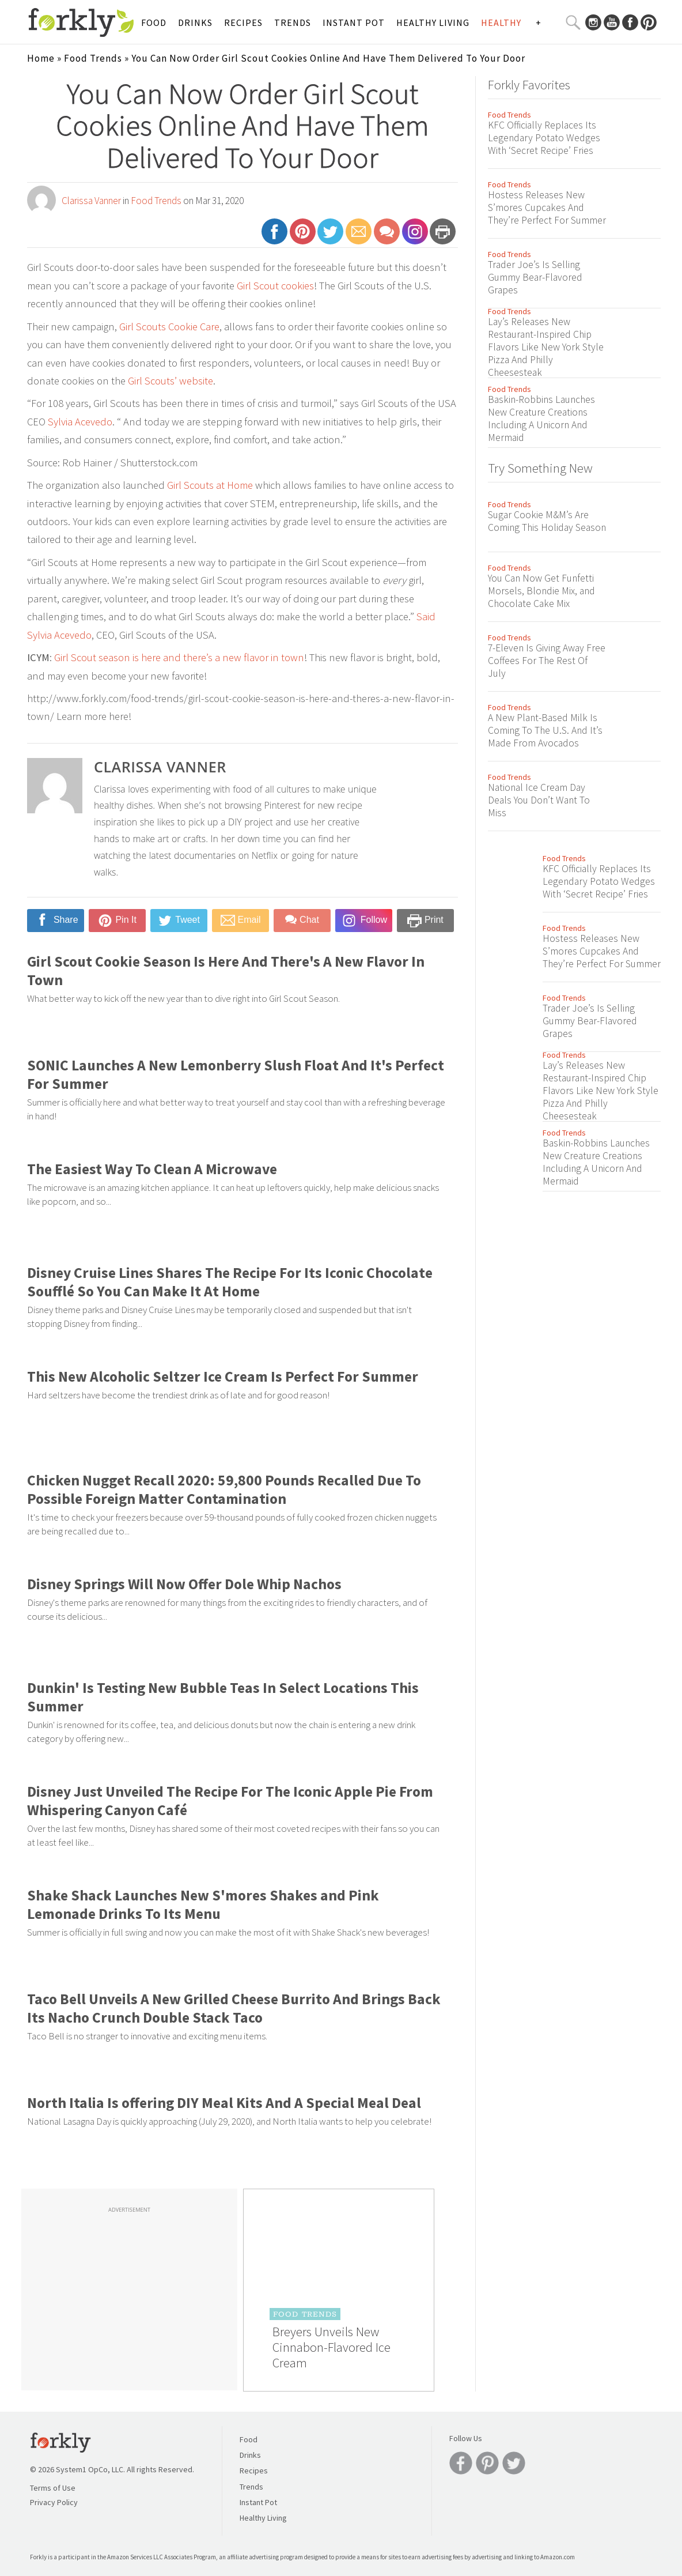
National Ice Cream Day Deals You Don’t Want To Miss (539, 800)
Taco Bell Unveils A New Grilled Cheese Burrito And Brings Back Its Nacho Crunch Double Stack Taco (234, 2008)
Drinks (195, 22)
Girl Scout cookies (275, 285)
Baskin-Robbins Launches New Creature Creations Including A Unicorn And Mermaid (541, 418)
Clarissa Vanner (91, 200)
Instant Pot (354, 22)
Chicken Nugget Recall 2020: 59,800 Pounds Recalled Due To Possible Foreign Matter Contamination (224, 1489)
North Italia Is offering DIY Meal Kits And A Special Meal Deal (224, 2103)
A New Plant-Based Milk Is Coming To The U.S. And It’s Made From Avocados (545, 730)
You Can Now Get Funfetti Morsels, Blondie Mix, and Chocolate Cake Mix (541, 591)
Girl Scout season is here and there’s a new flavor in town (179, 657)
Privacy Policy (54, 2502)
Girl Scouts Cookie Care (169, 326)
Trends (292, 22)
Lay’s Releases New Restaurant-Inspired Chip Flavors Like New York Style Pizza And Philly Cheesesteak (546, 347)
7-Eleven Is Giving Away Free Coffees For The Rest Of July (546, 661)
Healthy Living (432, 22)
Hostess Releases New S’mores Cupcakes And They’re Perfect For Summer (547, 207)
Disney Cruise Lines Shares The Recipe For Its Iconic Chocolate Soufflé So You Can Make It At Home (230, 1282)
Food (153, 22)
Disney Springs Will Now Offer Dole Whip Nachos (184, 1584)
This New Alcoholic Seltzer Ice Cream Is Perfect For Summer (222, 1376)
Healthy (501, 22)
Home (41, 58)
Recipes (243, 22)
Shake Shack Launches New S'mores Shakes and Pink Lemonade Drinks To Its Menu (203, 1904)
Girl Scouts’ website (170, 380)
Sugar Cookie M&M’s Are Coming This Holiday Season (547, 521)
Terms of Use (52, 2488)
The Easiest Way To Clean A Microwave (152, 1169)
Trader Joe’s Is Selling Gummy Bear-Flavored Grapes (535, 277)
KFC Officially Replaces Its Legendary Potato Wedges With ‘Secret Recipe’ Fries (544, 138)
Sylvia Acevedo (80, 421)
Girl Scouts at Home (210, 485)
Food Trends (93, 58)
